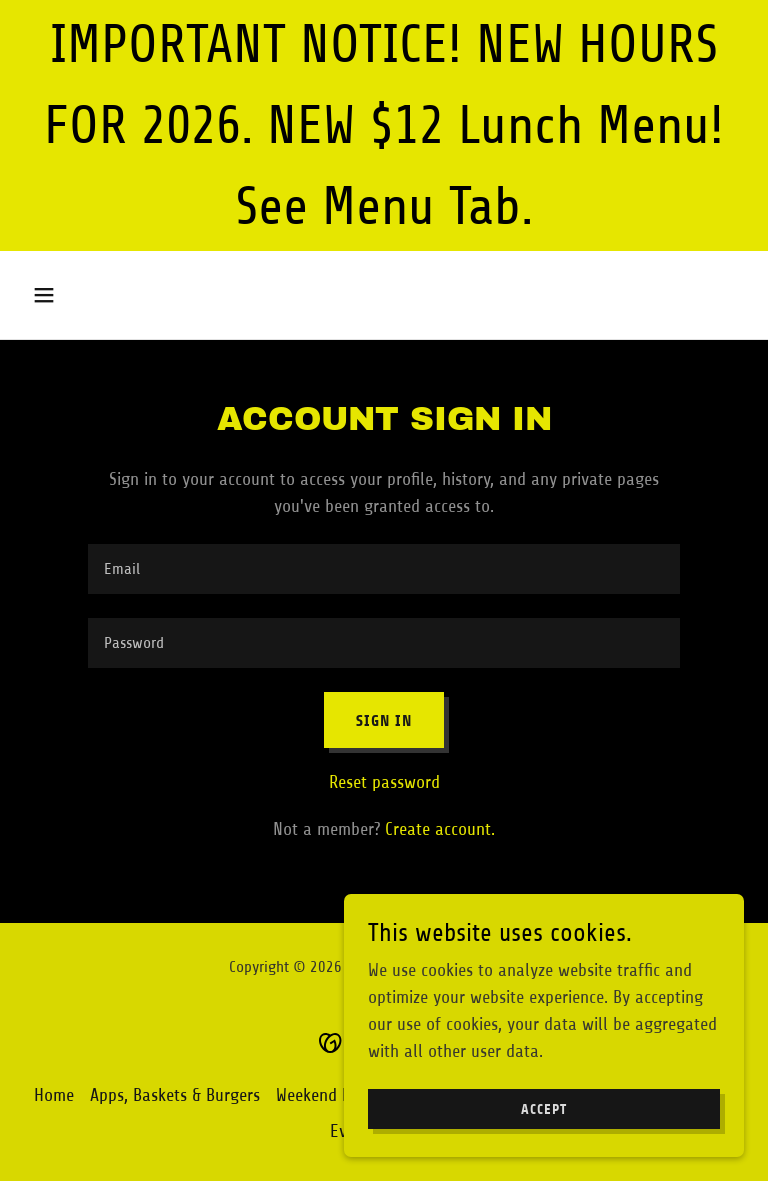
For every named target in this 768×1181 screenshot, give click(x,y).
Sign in (384, 720)
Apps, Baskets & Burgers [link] (175, 1095)
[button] (78, 295)
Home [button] (54, 1095)
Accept (544, 1150)
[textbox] (384, 569)
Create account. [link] (440, 829)
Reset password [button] (384, 782)
